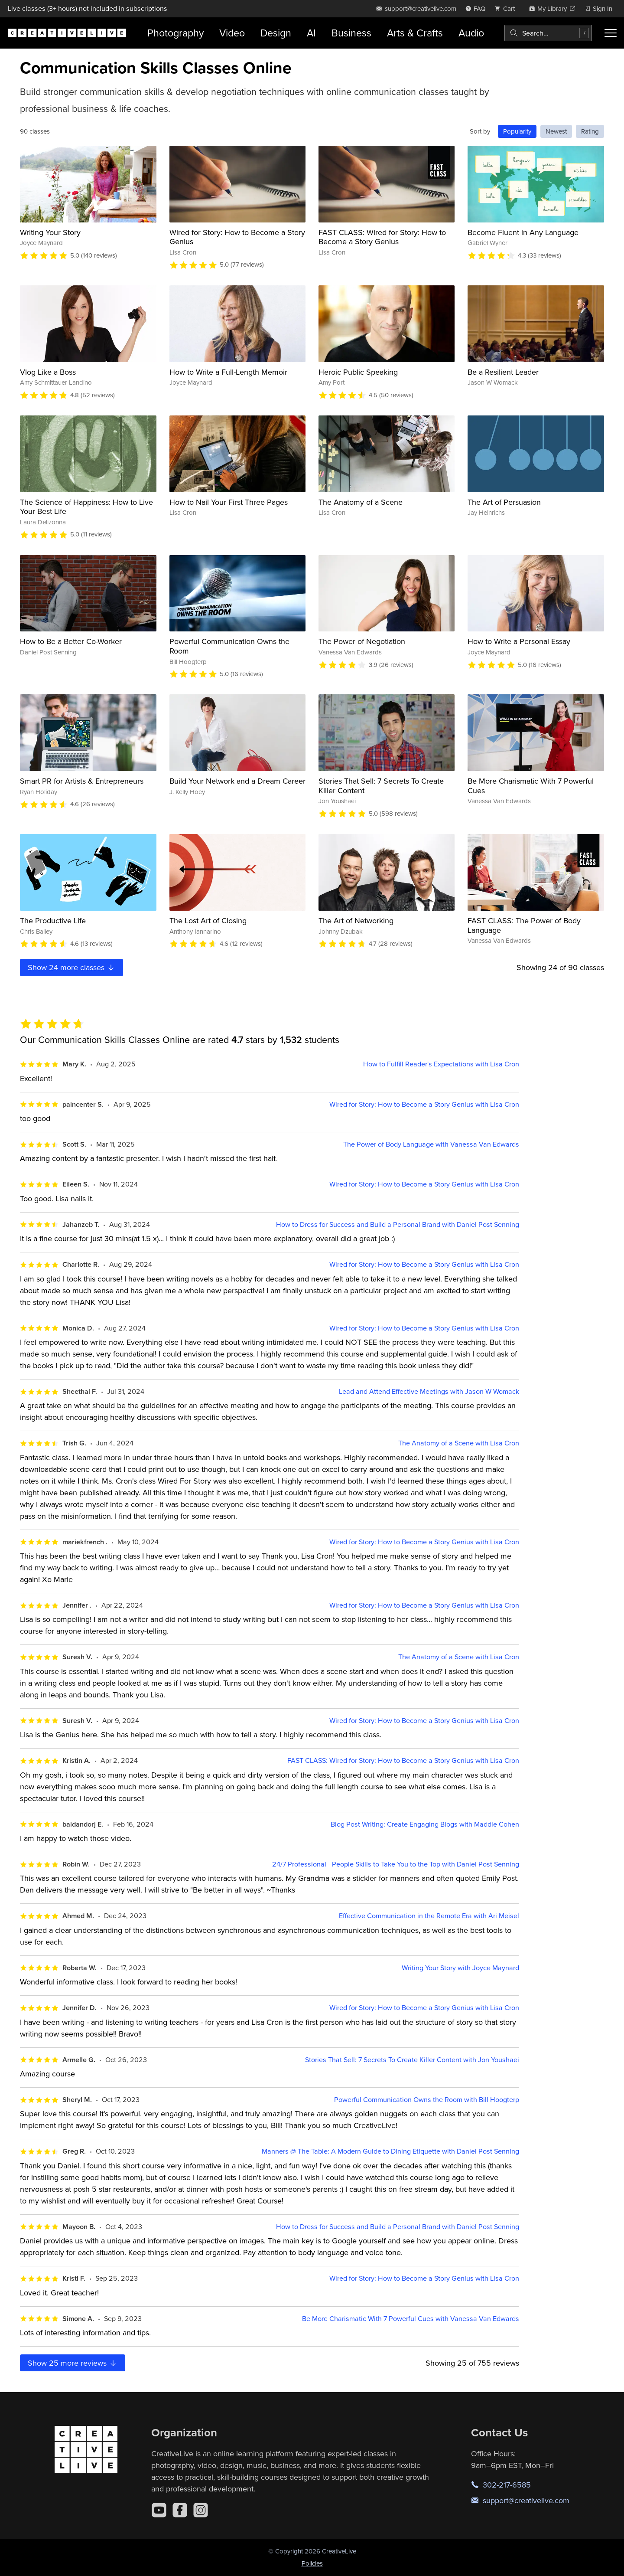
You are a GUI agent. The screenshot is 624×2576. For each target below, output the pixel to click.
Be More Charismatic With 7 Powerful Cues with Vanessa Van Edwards (410, 2318)
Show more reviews (72, 2362)
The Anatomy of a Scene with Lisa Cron (458, 1443)
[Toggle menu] (610, 33)
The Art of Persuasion (504, 502)
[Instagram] (200, 2510)
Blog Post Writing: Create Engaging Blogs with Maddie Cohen (425, 1824)
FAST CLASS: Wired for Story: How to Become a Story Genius (382, 237)
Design (275, 33)
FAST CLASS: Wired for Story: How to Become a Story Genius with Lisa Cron (403, 1760)
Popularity (517, 131)
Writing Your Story (50, 232)
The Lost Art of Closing (208, 920)
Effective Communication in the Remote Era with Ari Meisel (429, 1916)
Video (232, 33)
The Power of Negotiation (361, 641)
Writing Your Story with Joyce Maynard (460, 1968)
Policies (312, 2563)
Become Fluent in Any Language (523, 232)
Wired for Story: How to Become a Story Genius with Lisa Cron (424, 1104)
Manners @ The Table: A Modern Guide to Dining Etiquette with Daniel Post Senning (390, 2151)
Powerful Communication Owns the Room (229, 646)
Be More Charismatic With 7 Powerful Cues (531, 785)
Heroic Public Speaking (358, 371)
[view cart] (507, 8)
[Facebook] (180, 2510)
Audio (471, 33)
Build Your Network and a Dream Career (237, 780)
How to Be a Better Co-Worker (71, 641)
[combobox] (548, 33)
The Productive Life (53, 920)
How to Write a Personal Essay (519, 641)
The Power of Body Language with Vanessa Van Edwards (431, 1144)
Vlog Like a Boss (48, 371)
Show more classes (71, 967)
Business (351, 33)
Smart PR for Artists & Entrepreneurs (81, 780)
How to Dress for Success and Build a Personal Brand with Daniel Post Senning (397, 1224)
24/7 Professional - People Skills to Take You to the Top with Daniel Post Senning (395, 1864)
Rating (590, 131)
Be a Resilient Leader (503, 371)
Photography (175, 33)
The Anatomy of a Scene (360, 502)
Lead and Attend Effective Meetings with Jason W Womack (429, 1391)
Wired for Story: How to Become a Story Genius (237, 237)
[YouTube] (159, 2510)
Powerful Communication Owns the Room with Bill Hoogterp (426, 2099)
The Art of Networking (355, 920)
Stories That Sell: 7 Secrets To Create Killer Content (381, 785)
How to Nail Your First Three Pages (228, 502)
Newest (556, 131)
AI (311, 33)
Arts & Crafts (415, 33)
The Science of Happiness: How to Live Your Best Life (86, 507)
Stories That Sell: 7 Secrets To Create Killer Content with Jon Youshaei (412, 2060)
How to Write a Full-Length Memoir (228, 371)
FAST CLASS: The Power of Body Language (524, 925)
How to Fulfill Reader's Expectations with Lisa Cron (441, 1064)
